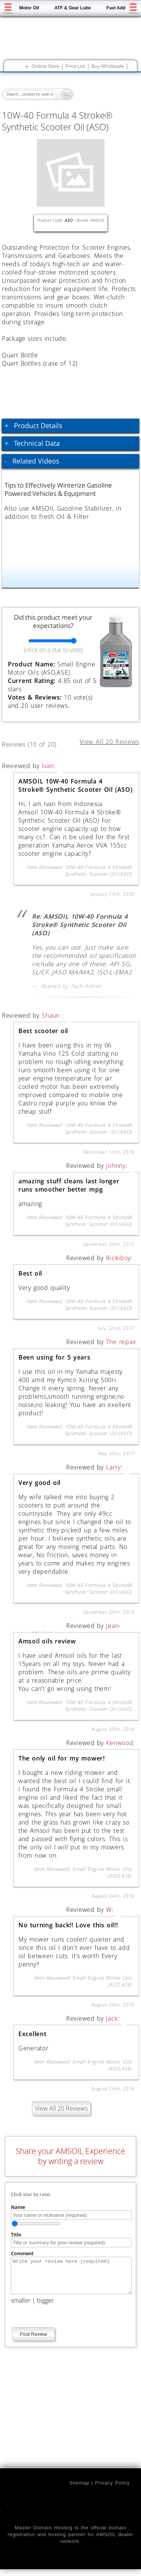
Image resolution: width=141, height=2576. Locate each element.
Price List (75, 65)
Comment (22, 2253)
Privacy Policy (112, 2489)
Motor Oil (29, 8)
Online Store (45, 65)
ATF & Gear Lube (73, 8)
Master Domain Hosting (44, 2534)
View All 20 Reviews (61, 2108)
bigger (45, 2307)
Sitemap (79, 2489)
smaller (20, 2307)
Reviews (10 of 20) (38, 743)
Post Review (33, 2341)
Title (16, 2234)
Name (18, 2207)
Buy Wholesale (107, 65)
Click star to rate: (31, 2194)
